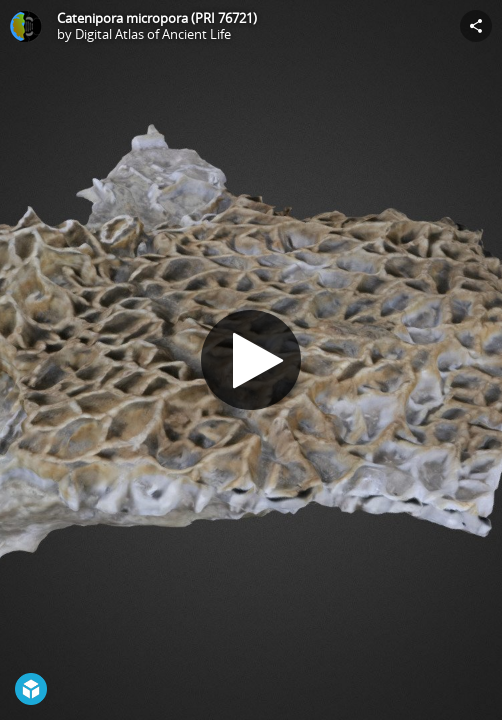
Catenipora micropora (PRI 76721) (157, 18)
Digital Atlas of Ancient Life (153, 34)
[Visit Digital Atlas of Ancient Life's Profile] (26, 26)
